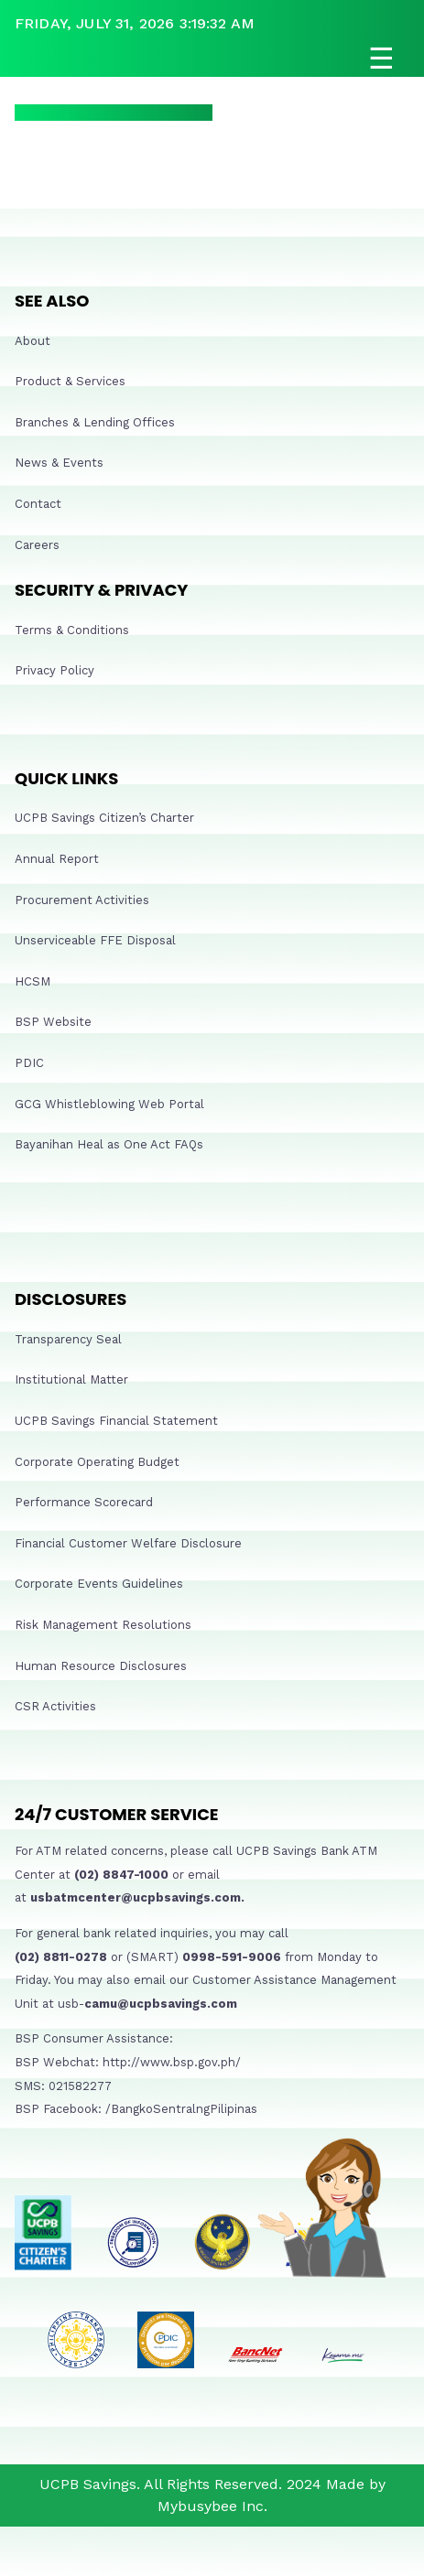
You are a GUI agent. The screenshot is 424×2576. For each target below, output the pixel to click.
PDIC (29, 1063)
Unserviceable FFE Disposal (95, 940)
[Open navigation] (212, 58)
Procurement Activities (82, 900)
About (32, 341)
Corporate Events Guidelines (99, 1583)
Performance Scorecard (84, 1502)
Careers (37, 545)
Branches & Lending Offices (95, 422)
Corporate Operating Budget (97, 1462)
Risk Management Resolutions (103, 1625)
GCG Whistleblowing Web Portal (109, 1104)
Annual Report (57, 859)
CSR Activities (55, 1706)
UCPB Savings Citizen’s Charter (104, 818)
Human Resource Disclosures (101, 1666)
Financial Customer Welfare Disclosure (128, 1543)
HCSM (32, 981)
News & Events (59, 462)
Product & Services (70, 381)
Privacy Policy (54, 670)
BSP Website (53, 1022)
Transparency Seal (68, 1339)
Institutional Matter (71, 1379)
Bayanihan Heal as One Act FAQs (109, 1144)
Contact (38, 504)
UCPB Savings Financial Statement (116, 1421)
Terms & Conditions (72, 630)
